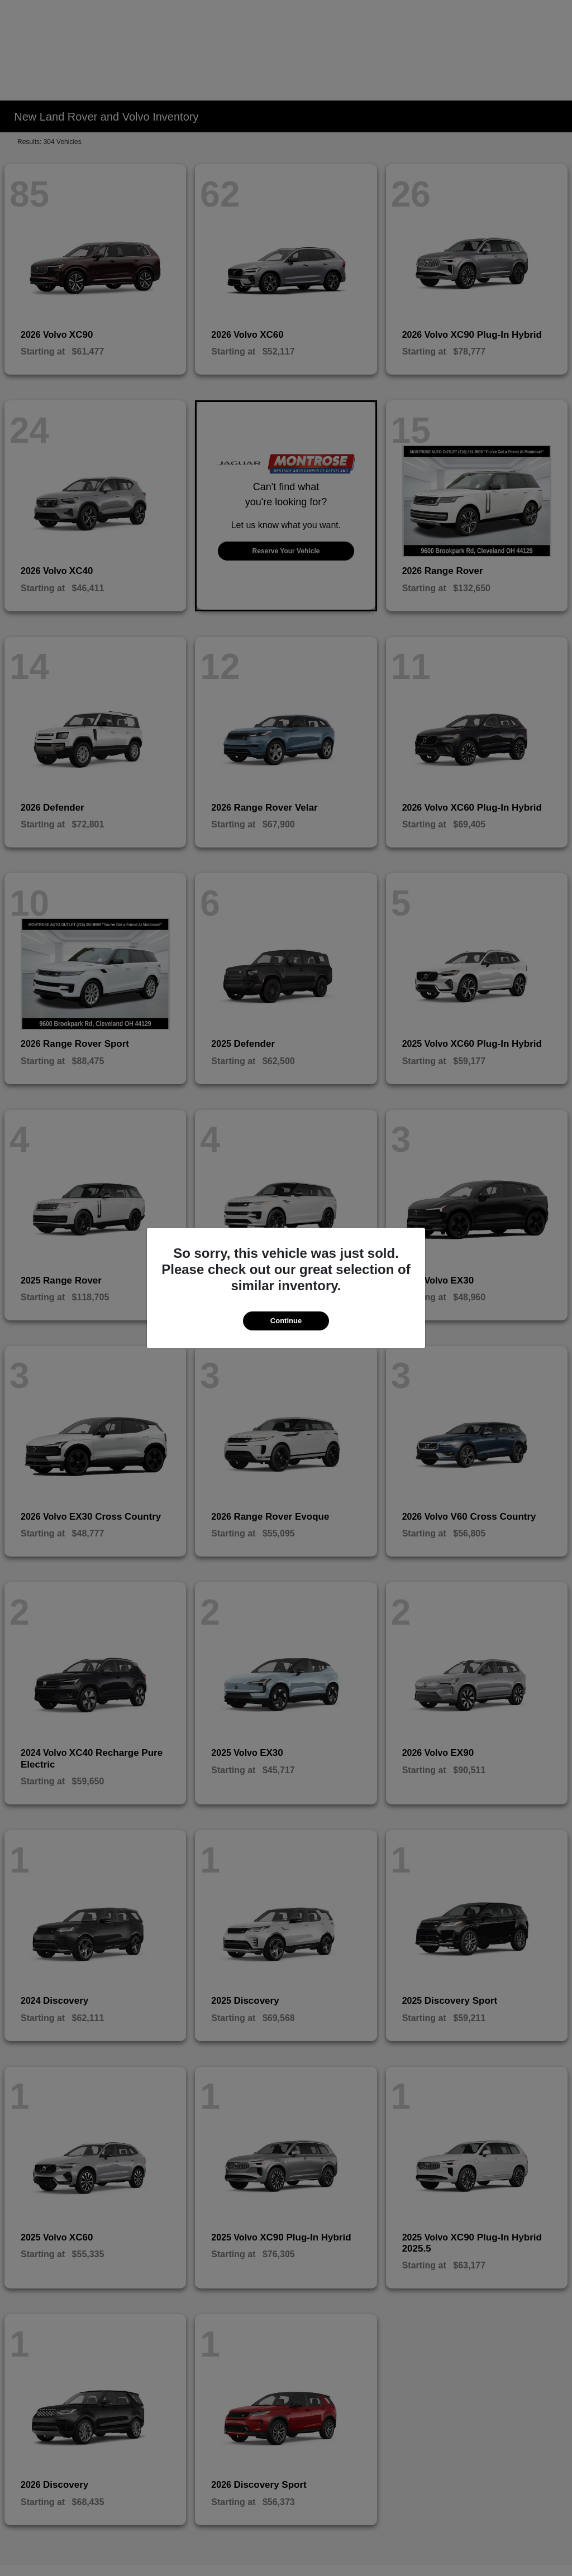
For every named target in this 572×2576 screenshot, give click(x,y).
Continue (286, 1320)
